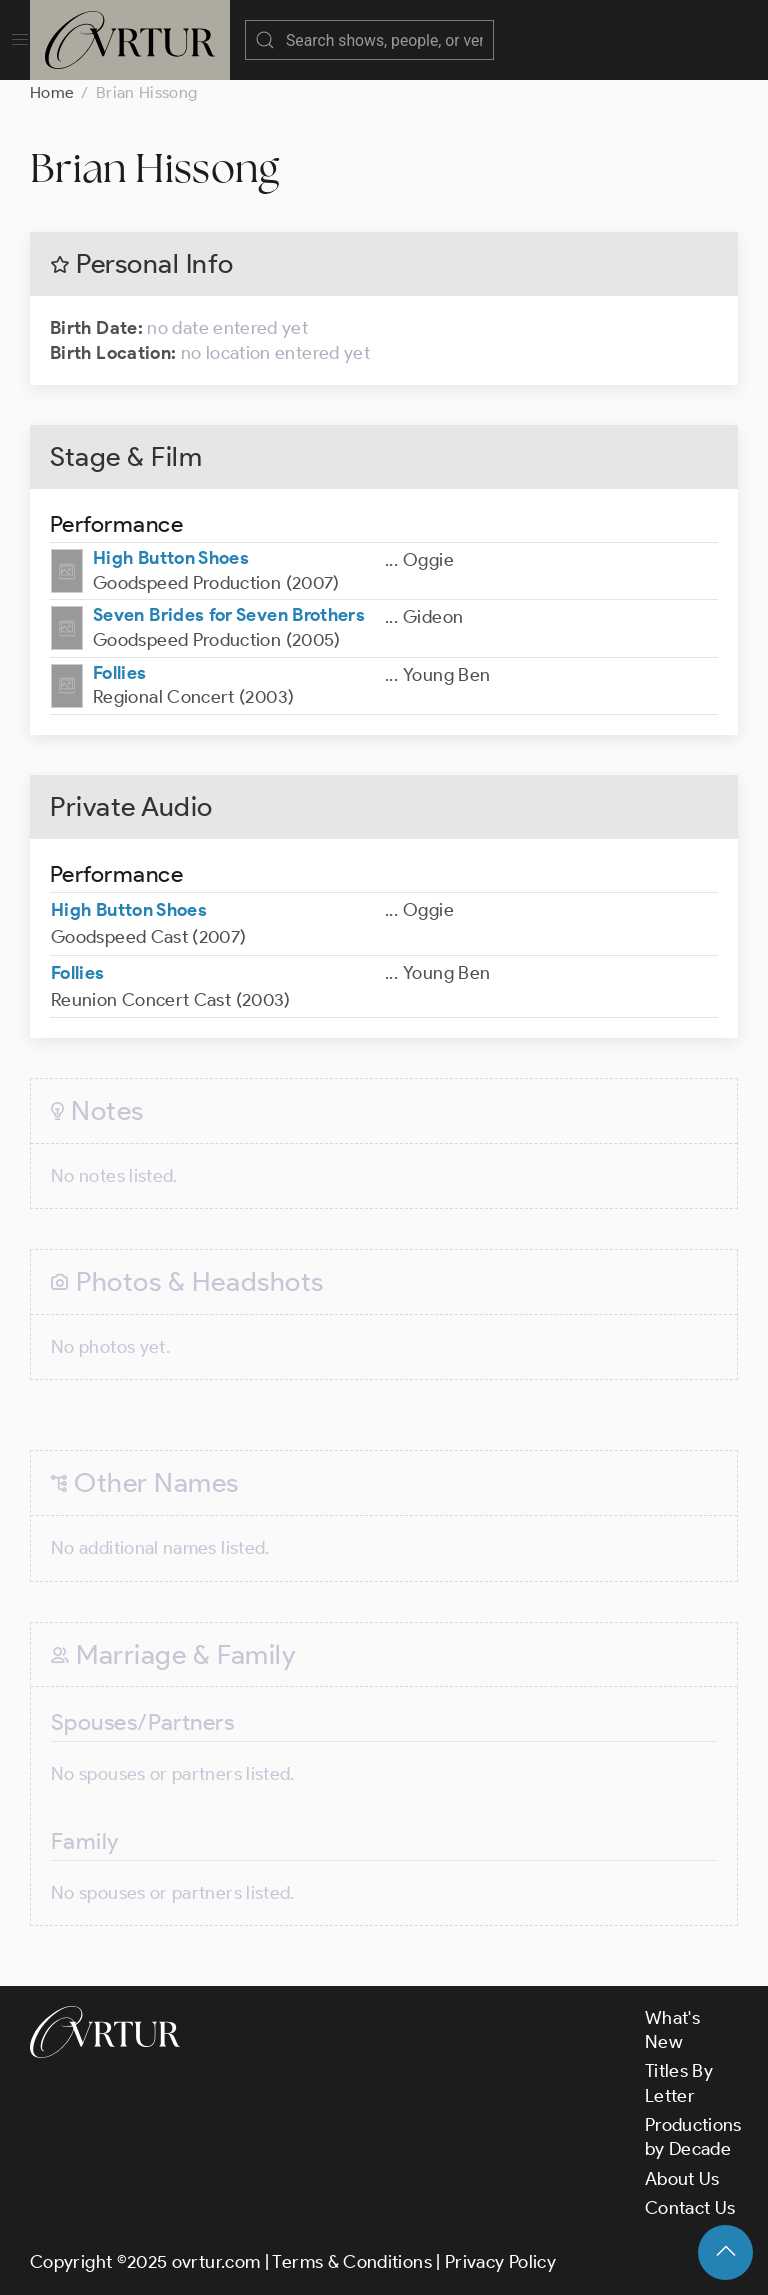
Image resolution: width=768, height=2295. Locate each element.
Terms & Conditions (351, 2262)
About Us (682, 2179)
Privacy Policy (500, 2262)
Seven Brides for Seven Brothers (229, 615)
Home (52, 92)
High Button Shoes (171, 558)
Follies (120, 673)
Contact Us (690, 2208)
